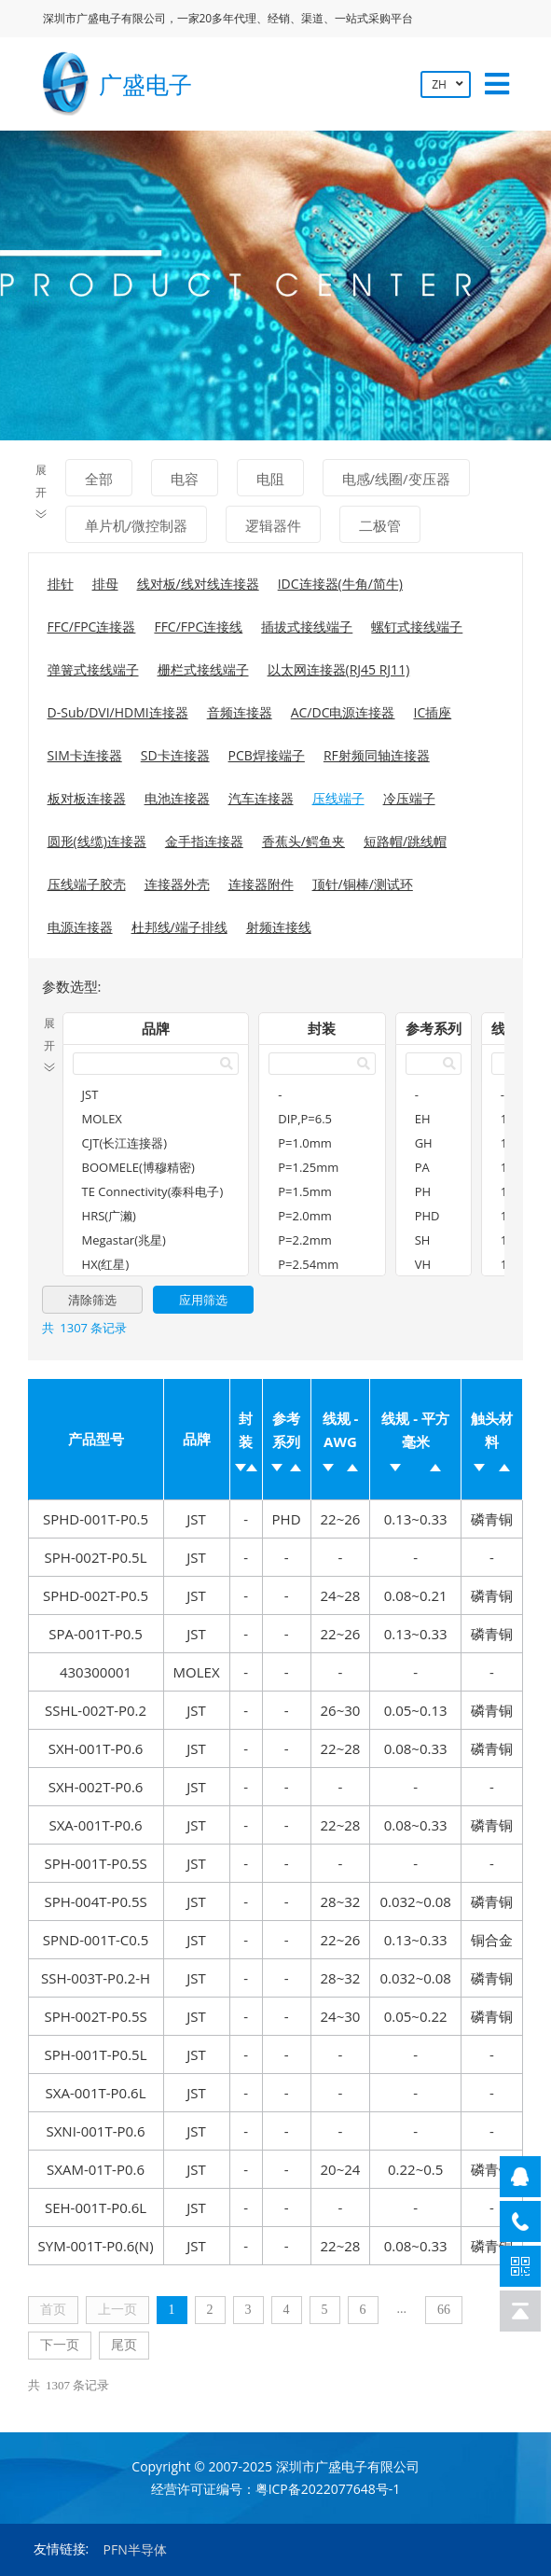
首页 (53, 2310)
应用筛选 (203, 1299)
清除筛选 (92, 1299)
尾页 (124, 2345)
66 (443, 2310)
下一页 (59, 2345)
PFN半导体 (135, 2549)
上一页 (117, 2310)
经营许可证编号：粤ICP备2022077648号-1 (276, 2489)
